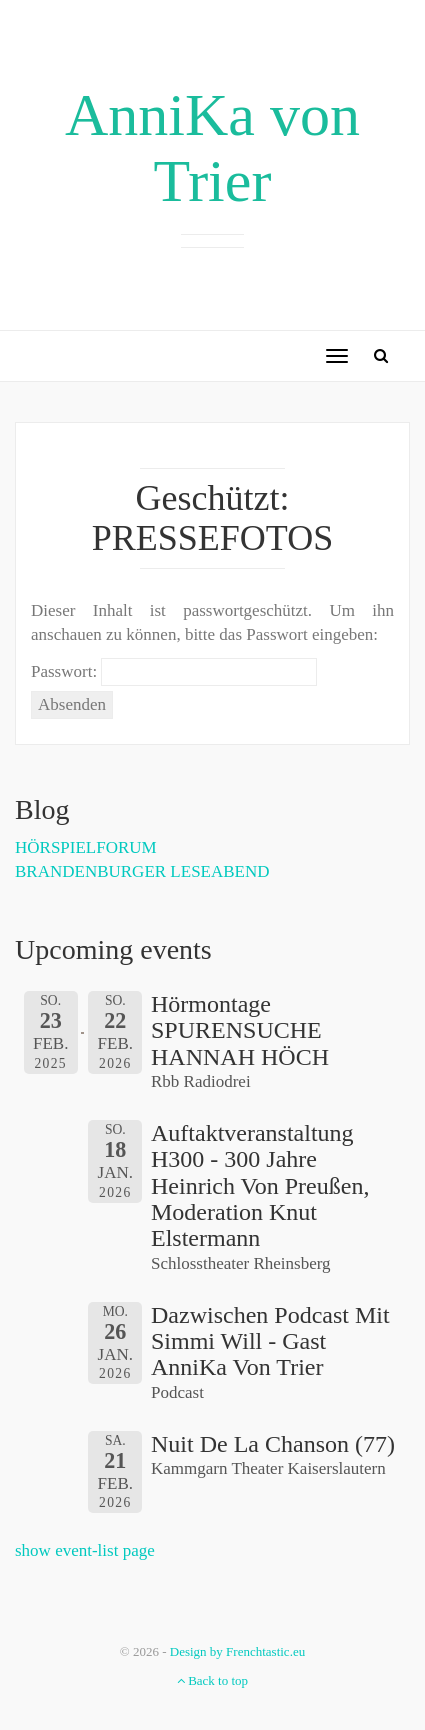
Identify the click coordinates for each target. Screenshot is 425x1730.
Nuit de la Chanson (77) (273, 1444)
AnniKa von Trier (212, 148)
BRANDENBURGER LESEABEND (142, 871)
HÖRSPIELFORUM (86, 847)
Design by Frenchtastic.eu (237, 1651)
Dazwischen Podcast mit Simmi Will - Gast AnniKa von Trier (270, 1341)
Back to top (212, 1680)
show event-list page (85, 1550)
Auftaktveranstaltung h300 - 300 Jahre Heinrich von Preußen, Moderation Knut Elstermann (260, 1186)
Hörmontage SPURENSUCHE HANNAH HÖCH (240, 1030)
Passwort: (174, 672)
